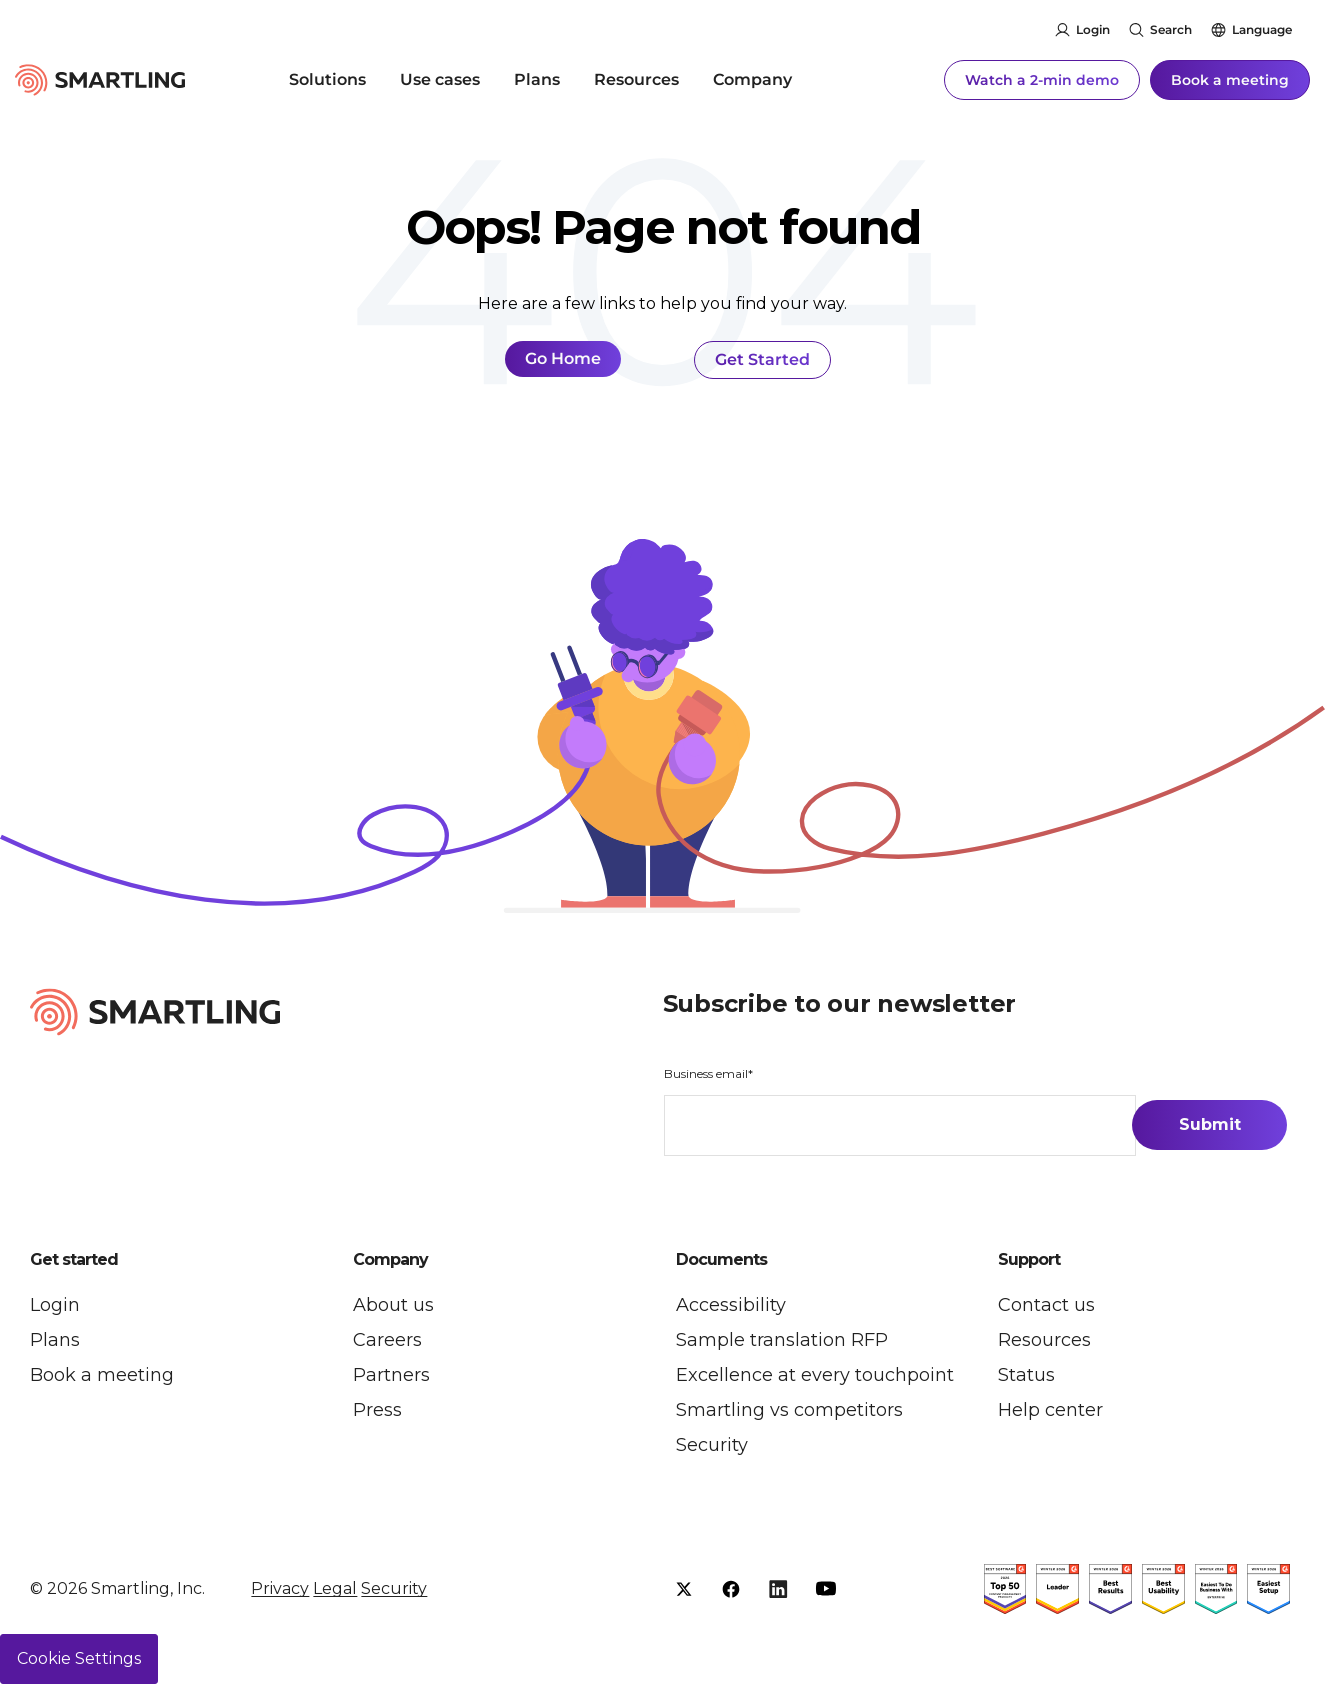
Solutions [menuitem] (327, 79)
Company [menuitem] (752, 79)
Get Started (762, 359)
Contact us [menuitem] (1046, 1305)
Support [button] (1029, 1260)
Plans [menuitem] (537, 79)
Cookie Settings (79, 1658)
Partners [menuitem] (391, 1375)
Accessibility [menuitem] (731, 1305)
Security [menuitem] (712, 1445)
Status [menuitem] (1026, 1375)
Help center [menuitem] (1050, 1410)
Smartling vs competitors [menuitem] (789, 1410)
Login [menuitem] (55, 1305)
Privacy (280, 1588)
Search (1171, 29)
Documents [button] (721, 1260)
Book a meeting (1230, 80)
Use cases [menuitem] (440, 79)
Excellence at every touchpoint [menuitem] (815, 1375)
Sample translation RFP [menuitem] (782, 1340)
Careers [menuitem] (387, 1340)
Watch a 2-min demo (1042, 80)
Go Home (563, 358)
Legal (335, 1588)
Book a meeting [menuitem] (102, 1375)
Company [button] (390, 1260)
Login (1093, 29)
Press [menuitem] (377, 1410)
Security (394, 1588)
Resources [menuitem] (636, 79)
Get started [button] (74, 1260)
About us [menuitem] (393, 1305)
